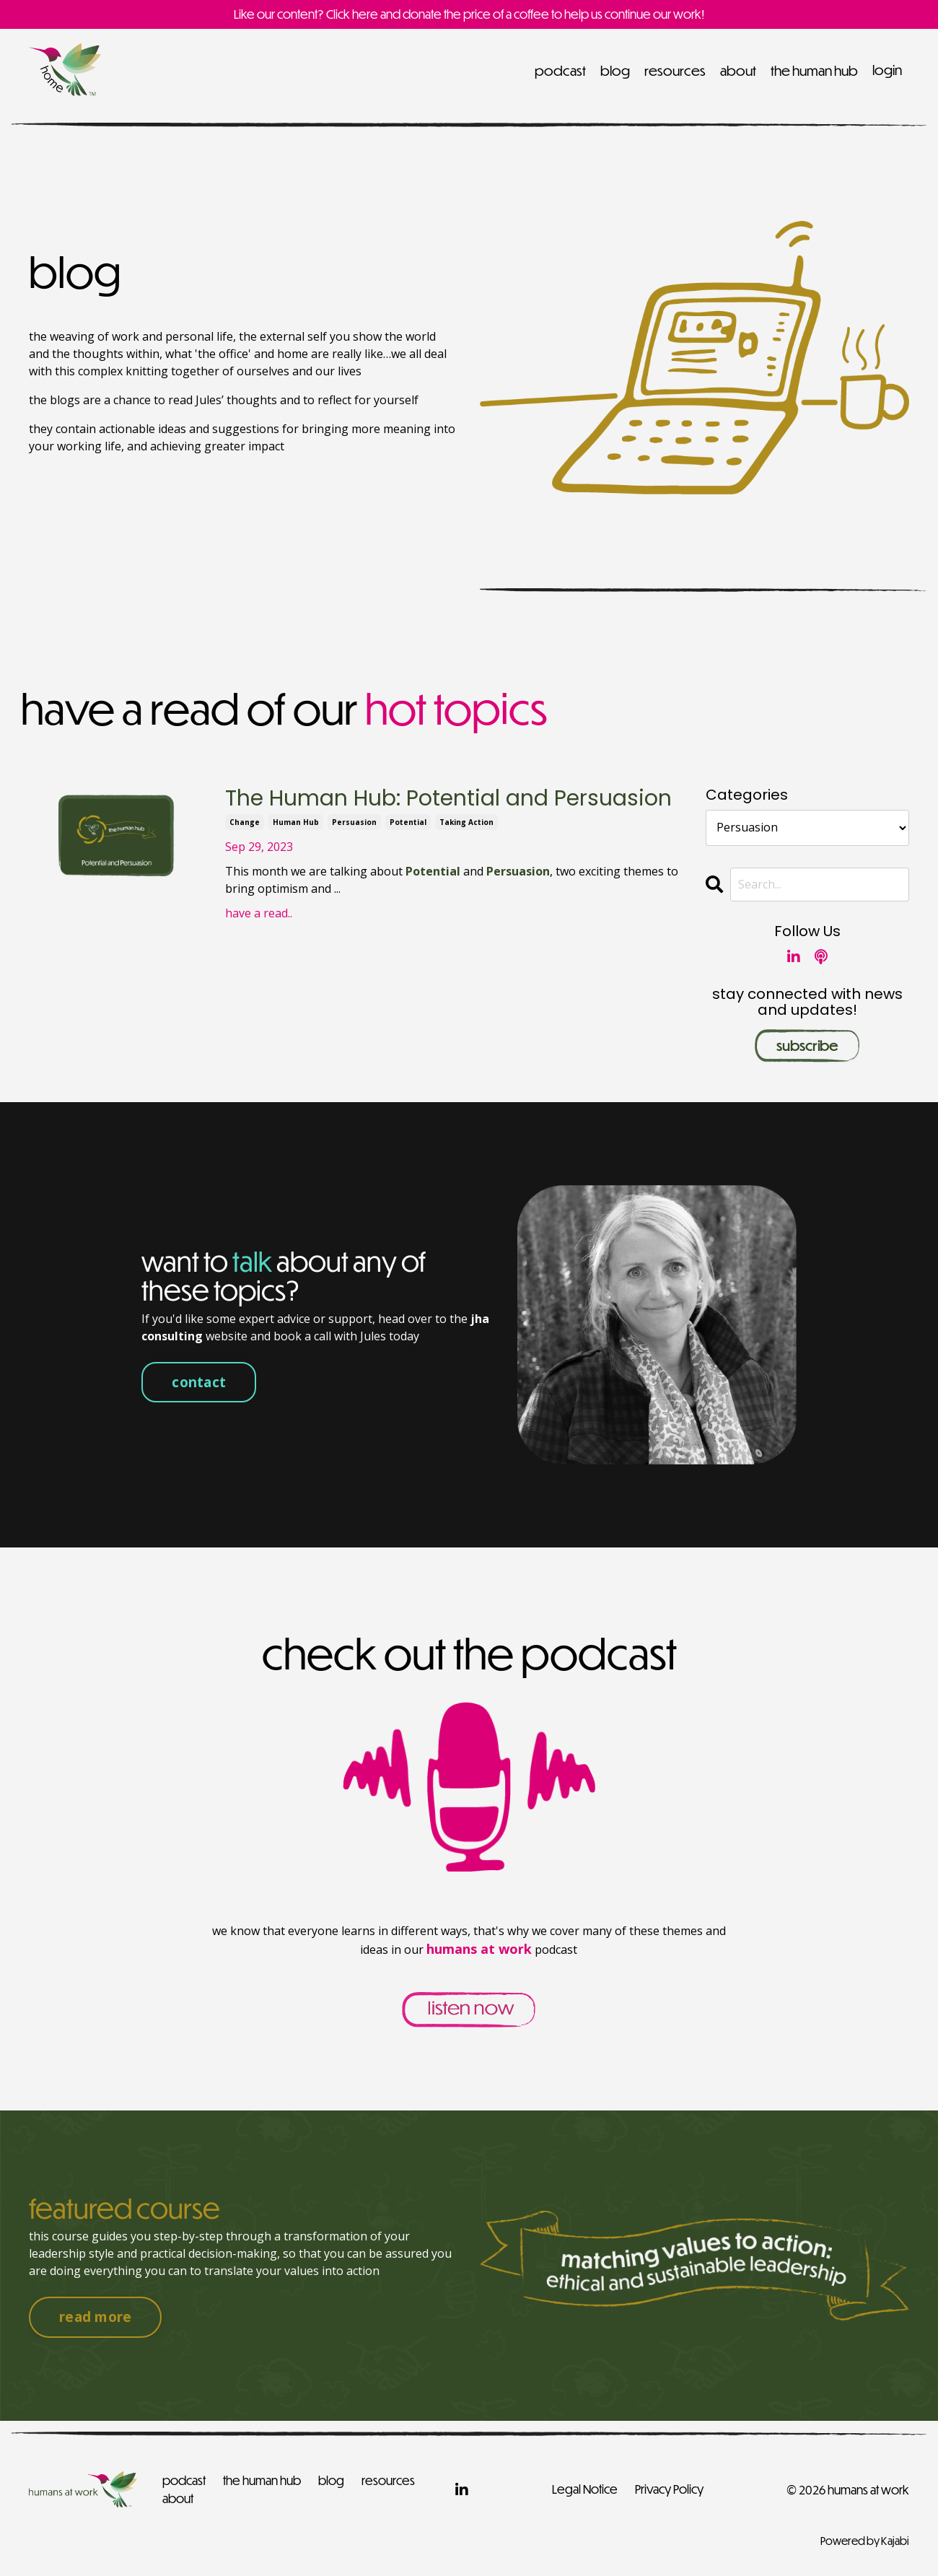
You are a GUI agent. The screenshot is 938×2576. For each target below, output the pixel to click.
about (738, 70)
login (887, 69)
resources (675, 70)
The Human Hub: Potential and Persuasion (448, 799)
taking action (466, 822)
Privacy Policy (669, 2489)
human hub (296, 822)
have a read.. (258, 913)
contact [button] (199, 1381)
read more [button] (95, 2316)
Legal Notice (585, 2489)
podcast (560, 70)
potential (408, 822)
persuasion (354, 822)
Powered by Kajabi (864, 2539)
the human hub (814, 70)
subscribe (807, 1045)
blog (615, 70)
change (244, 822)
